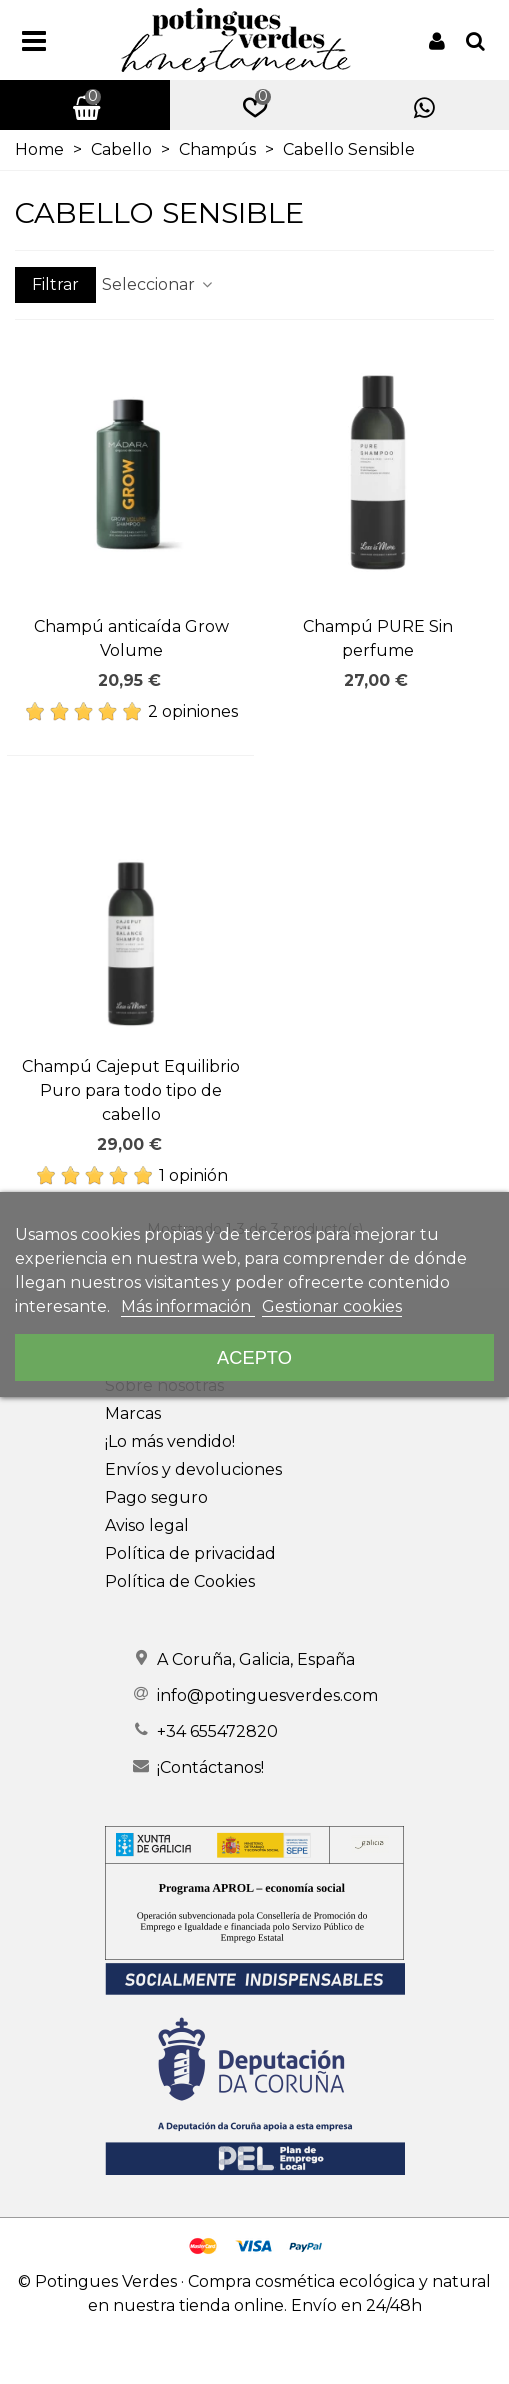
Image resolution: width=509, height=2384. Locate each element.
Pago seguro (156, 1497)
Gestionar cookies (332, 1306)
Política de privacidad (190, 1553)
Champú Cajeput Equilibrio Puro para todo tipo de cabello (131, 1090)
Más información (188, 1306)
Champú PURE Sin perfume (378, 638)
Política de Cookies (180, 1581)
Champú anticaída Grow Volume (131, 638)
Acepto (254, 1357)
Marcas (133, 1413)
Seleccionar (158, 284)
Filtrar (55, 284)
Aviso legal (147, 1525)
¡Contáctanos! (210, 1767)
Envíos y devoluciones (193, 1469)
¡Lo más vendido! (170, 1441)
